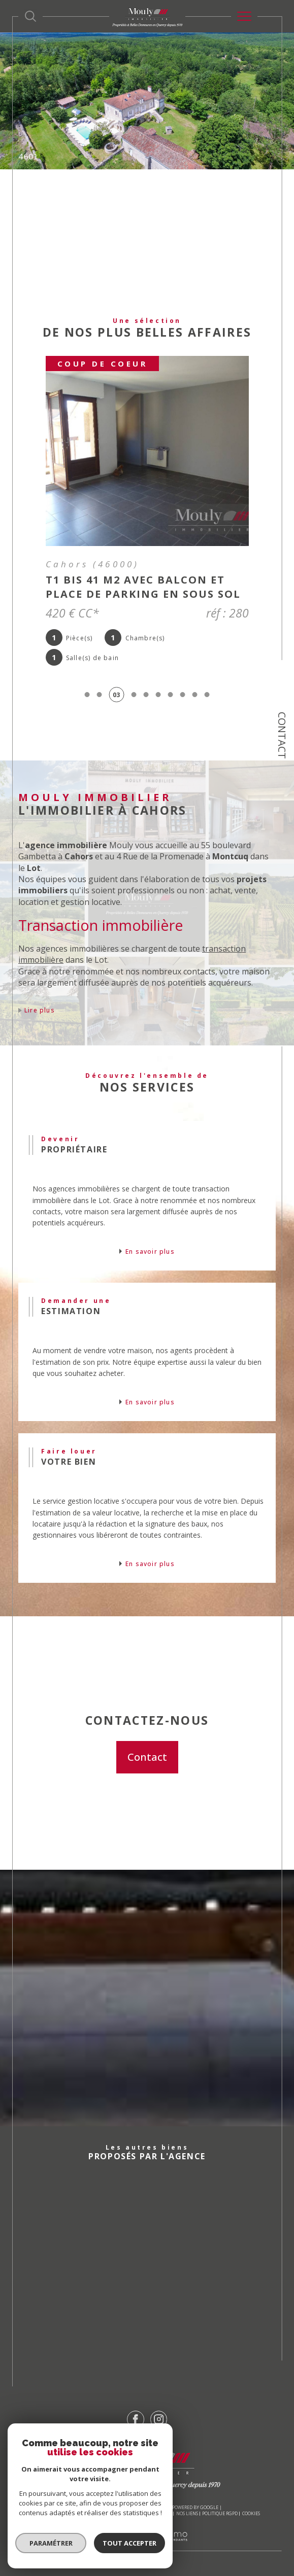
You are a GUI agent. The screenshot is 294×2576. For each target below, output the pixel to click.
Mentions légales (130, 2513)
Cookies (251, 2513)
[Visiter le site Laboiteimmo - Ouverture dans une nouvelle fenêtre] (147, 2546)
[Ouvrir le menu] (244, 16)
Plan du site (90, 2513)
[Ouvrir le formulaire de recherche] (30, 16)
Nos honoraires (52, 2513)
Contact (282, 735)
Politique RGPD (220, 2513)
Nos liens (187, 2513)
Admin (164, 2513)
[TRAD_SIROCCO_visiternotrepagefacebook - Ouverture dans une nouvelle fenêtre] (135, 2419)
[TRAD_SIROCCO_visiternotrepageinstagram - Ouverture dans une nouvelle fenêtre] (158, 2419)
